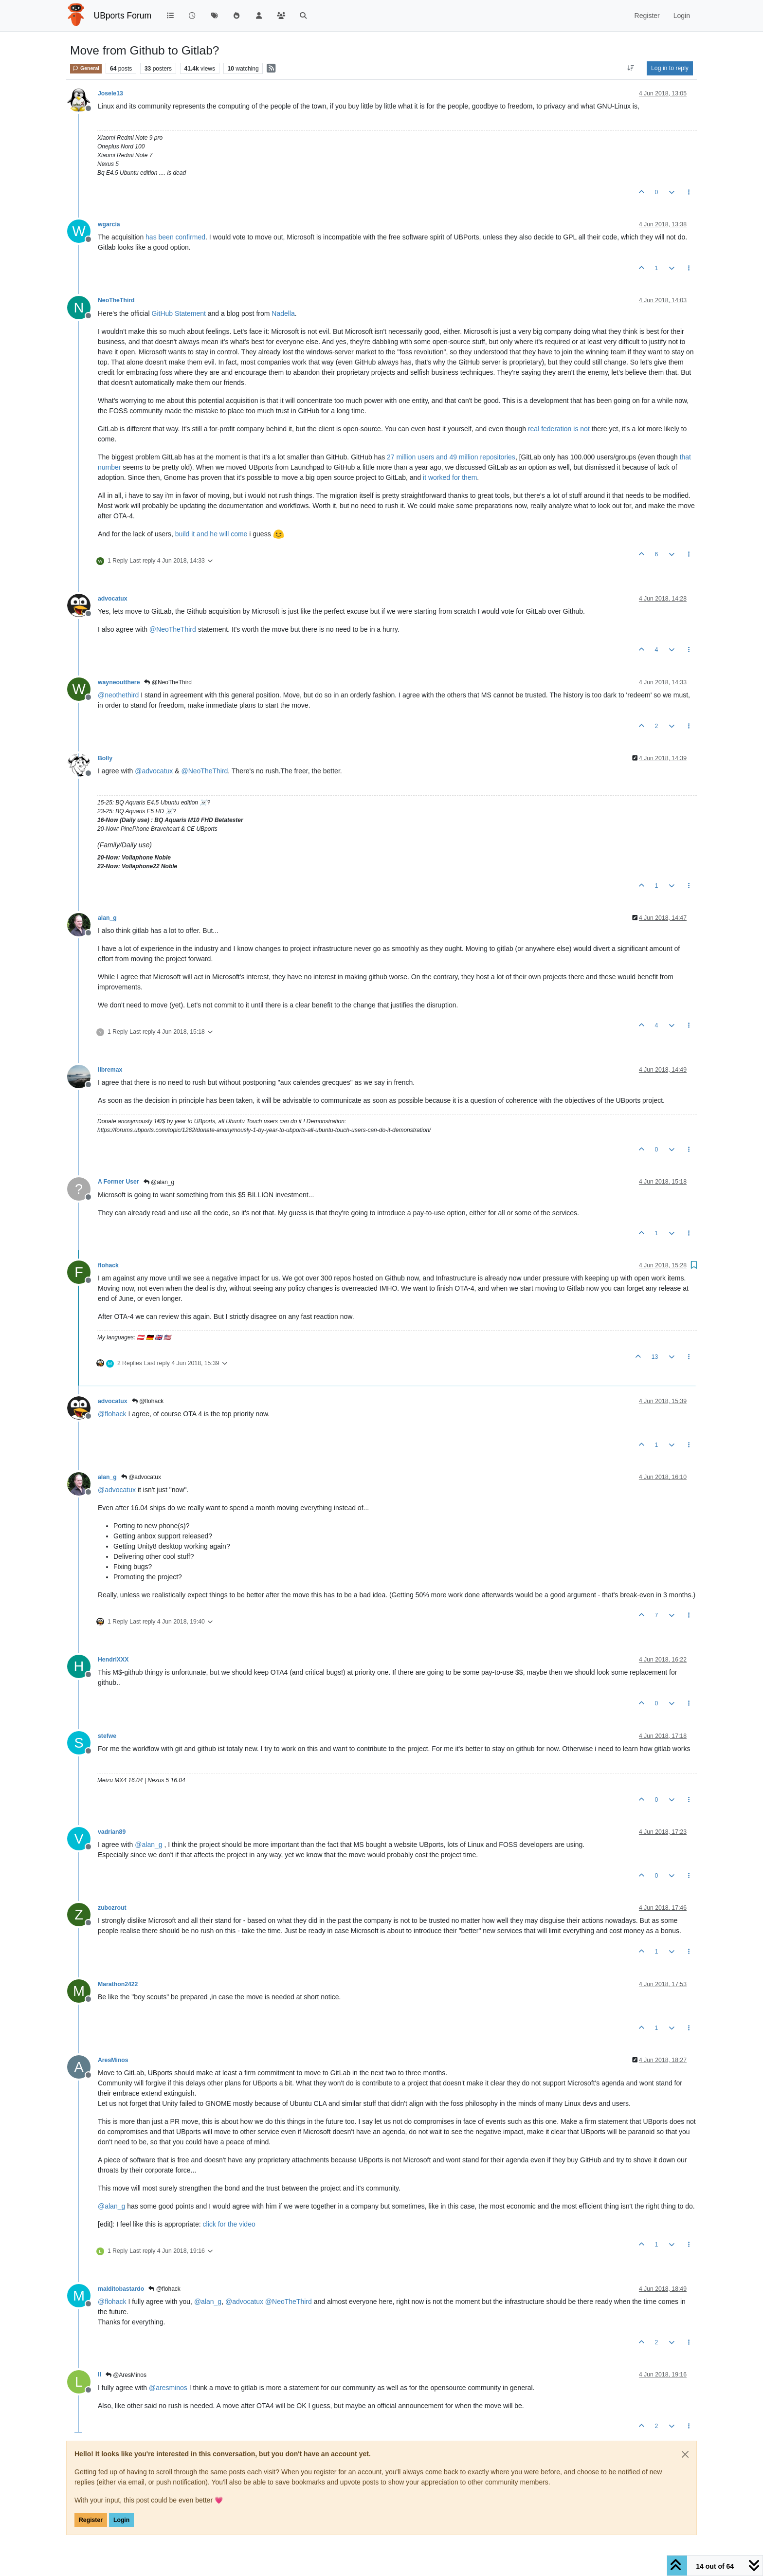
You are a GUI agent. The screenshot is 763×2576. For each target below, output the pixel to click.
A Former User (118, 1181)
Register (91, 2520)
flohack (108, 1265)
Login (121, 2520)
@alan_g (159, 1182)
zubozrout (112, 1907)
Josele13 (110, 93)
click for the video (229, 2224)
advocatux (112, 598)
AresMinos (113, 2060)
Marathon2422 (118, 1984)
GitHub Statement (179, 313)
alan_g (107, 917)
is (575, 429)
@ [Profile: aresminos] (168, 2388)
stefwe (107, 1736)
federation (556, 429)
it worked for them (450, 477)
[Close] (685, 2454)
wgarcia (109, 224)
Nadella (283, 313)
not (584, 429)
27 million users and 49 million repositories (451, 457)
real (533, 429)
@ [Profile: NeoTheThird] (172, 629)
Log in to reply (670, 68)
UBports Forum (123, 15)
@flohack (148, 1401)
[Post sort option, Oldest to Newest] (631, 68)
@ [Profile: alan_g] (148, 1844)
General (86, 68)
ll (99, 2374)
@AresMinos (126, 2375)
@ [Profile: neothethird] (118, 695)
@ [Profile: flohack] (112, 1414)
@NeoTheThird (168, 682)
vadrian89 (112, 1831)
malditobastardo (121, 2288)
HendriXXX (113, 1659)
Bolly (105, 758)
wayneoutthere (119, 682)
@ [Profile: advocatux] (154, 771)
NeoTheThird (116, 300)
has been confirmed (175, 237)
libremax (110, 1069)
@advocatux (141, 1477)
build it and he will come (211, 534)
